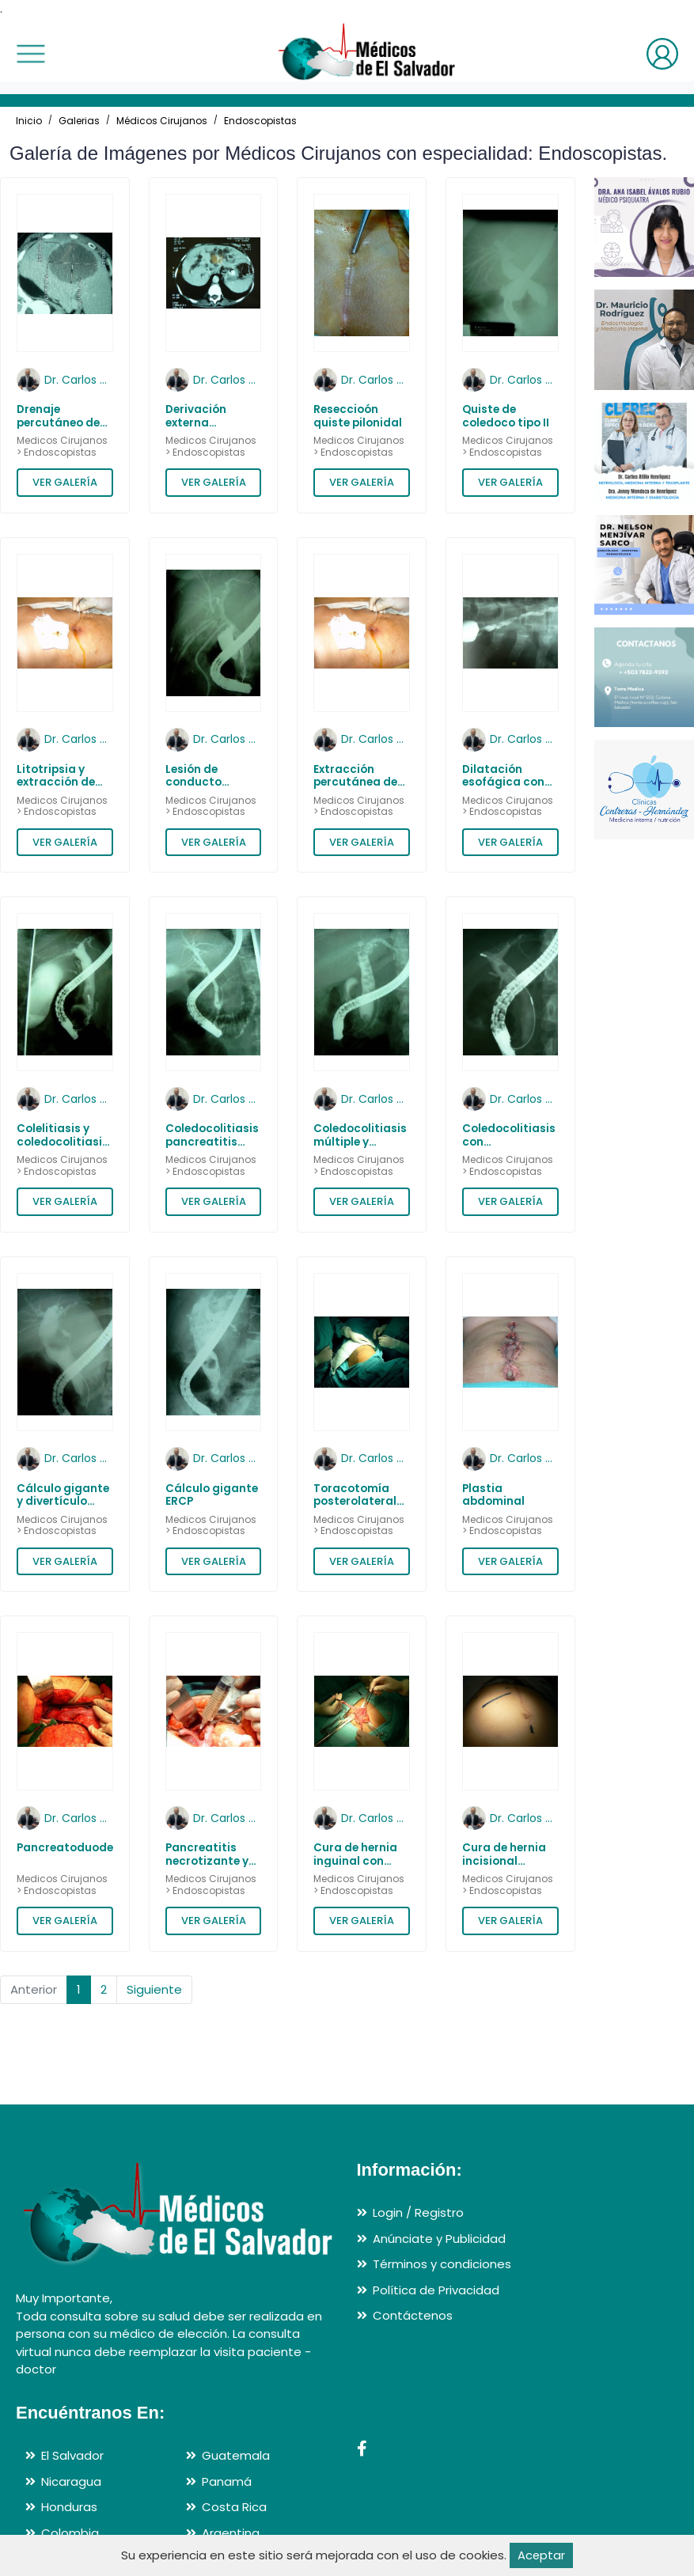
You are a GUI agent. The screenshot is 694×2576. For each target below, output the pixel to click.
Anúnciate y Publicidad (439, 2238)
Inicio (29, 120)
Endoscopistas (260, 120)
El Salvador (72, 2456)
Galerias (79, 120)
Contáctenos (413, 2316)
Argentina (231, 2533)
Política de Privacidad (436, 2290)
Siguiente (154, 1989)
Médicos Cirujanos (161, 120)
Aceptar (542, 2555)
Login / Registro (418, 2213)
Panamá (227, 2481)
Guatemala (236, 2456)
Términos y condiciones (442, 2264)
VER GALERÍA (64, 482)
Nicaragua (71, 2481)
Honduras (69, 2507)
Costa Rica (234, 2507)
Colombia (70, 2533)
